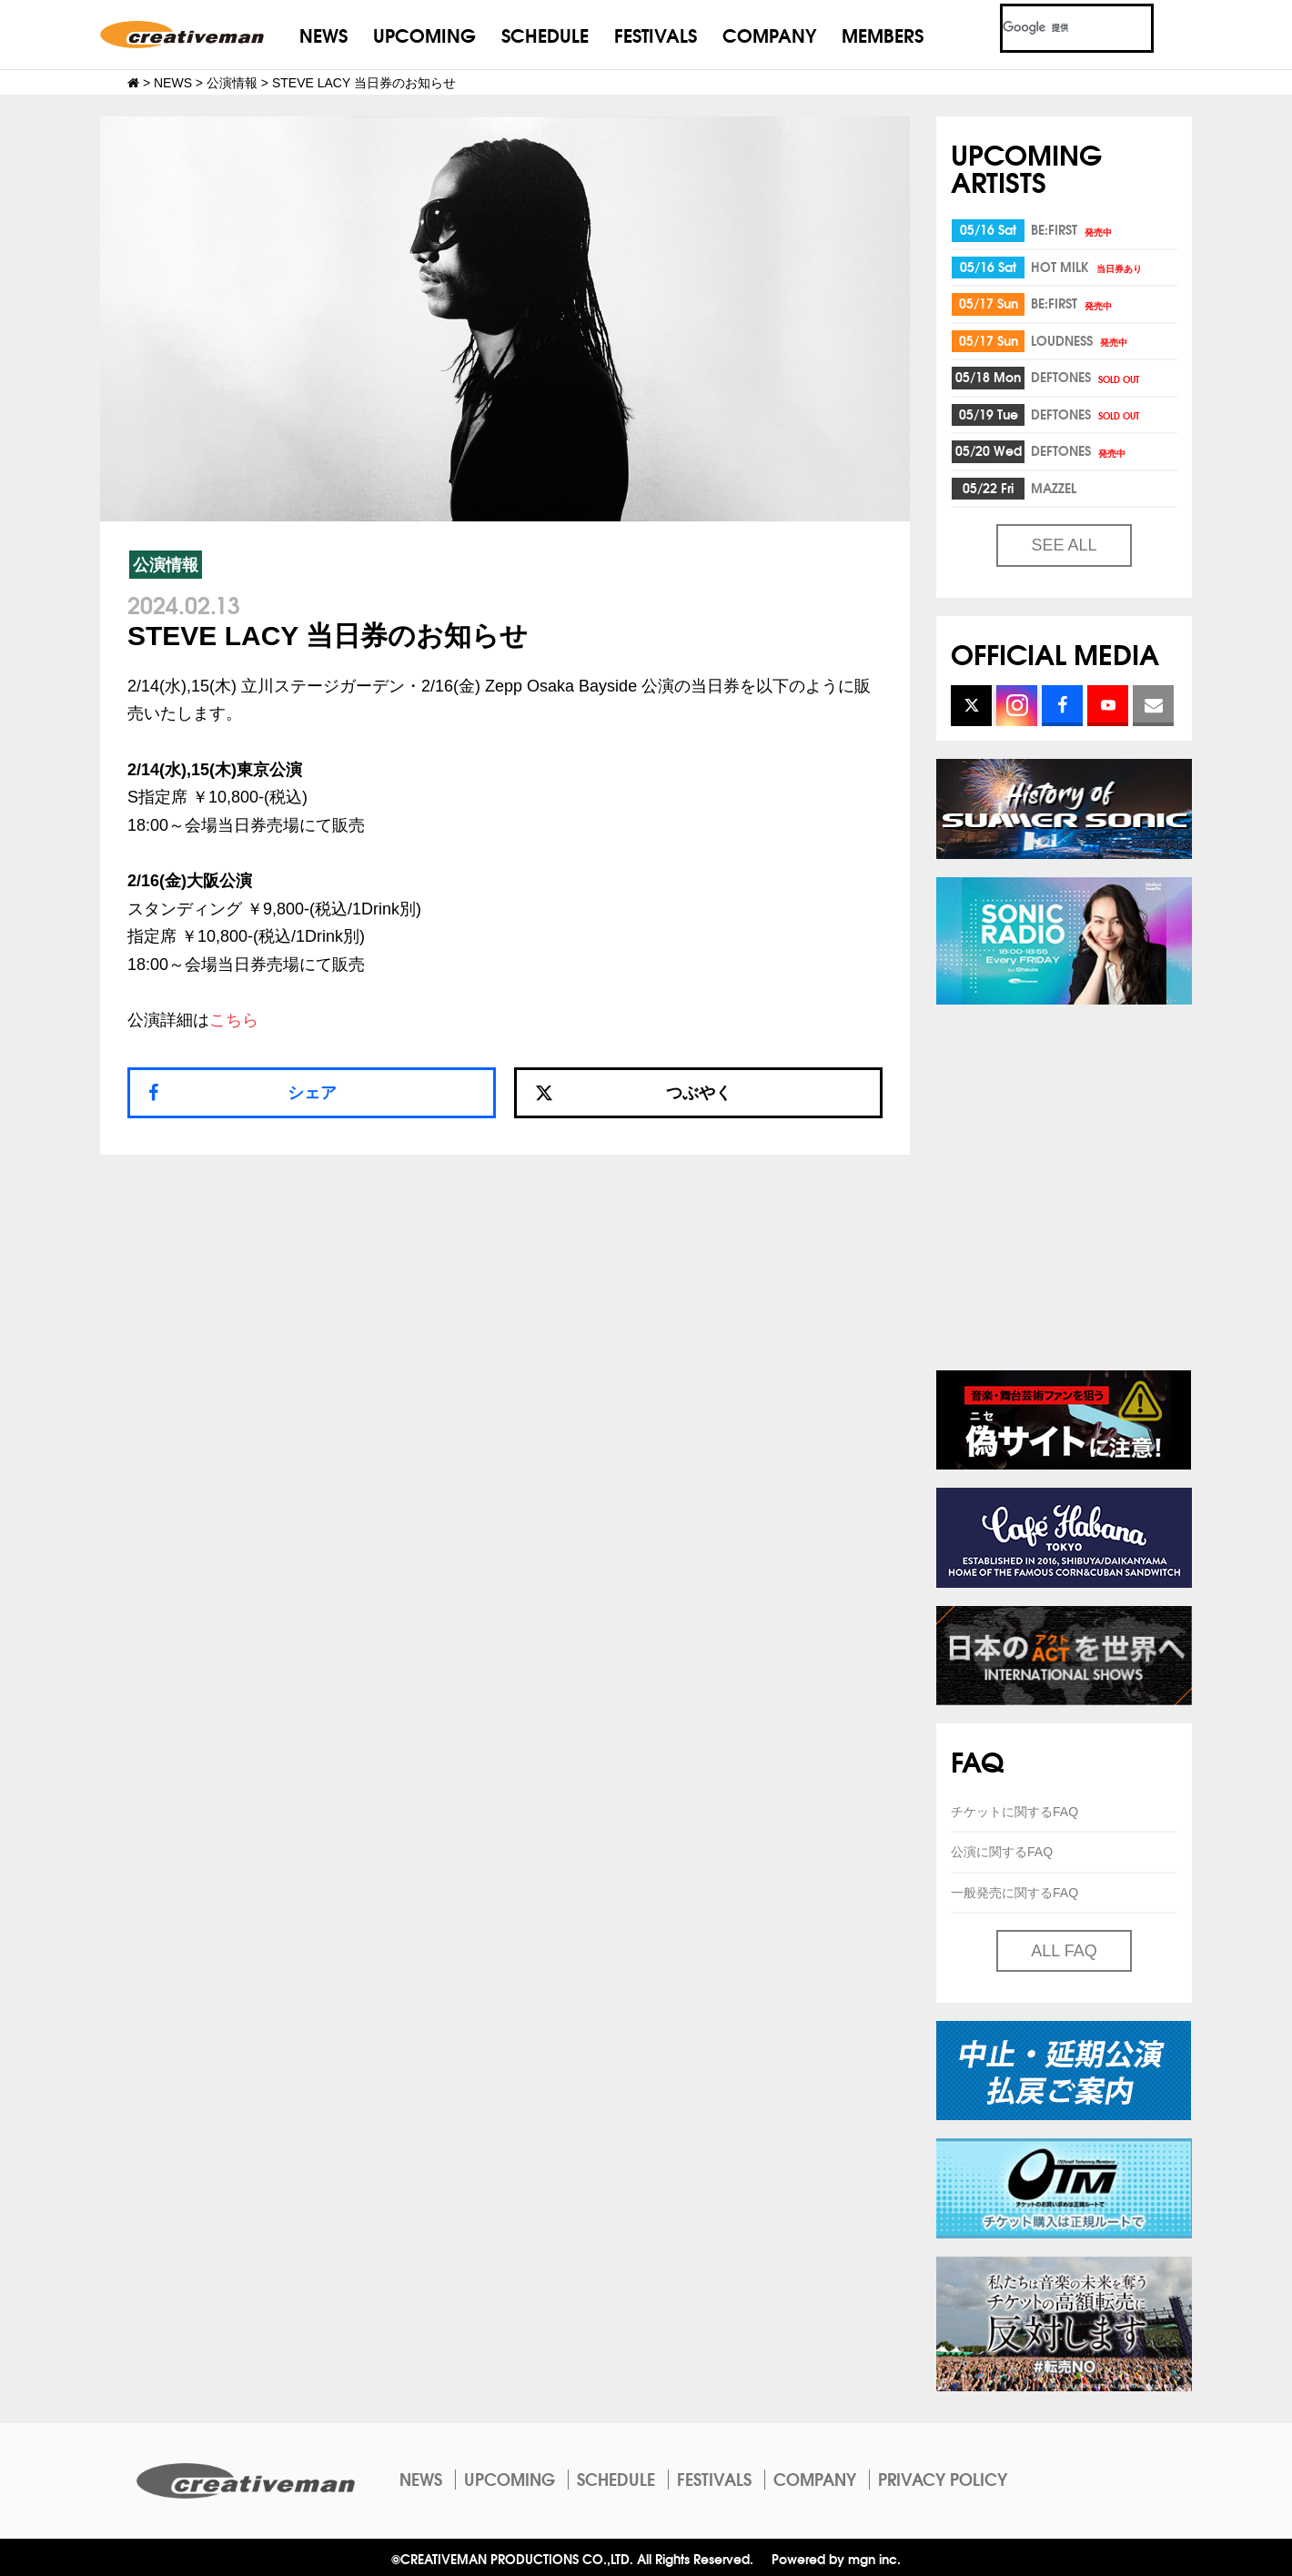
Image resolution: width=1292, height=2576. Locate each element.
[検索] (1055, 28)
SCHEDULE (545, 34)
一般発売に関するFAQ (1014, 1892)
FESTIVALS (655, 34)
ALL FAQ (1063, 1951)
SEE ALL (1063, 545)
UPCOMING (424, 34)
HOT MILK (1088, 267)
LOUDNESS (1080, 340)
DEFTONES (1086, 377)
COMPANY (769, 34)
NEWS (323, 34)
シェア (312, 1093)
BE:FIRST (1073, 229)
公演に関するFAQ (1002, 1851)
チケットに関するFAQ (1014, 1811)
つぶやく (633, 1093)
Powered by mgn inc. (836, 2558)
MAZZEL (1053, 488)
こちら (233, 1020)
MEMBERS (883, 34)
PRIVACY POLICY (942, 2478)
